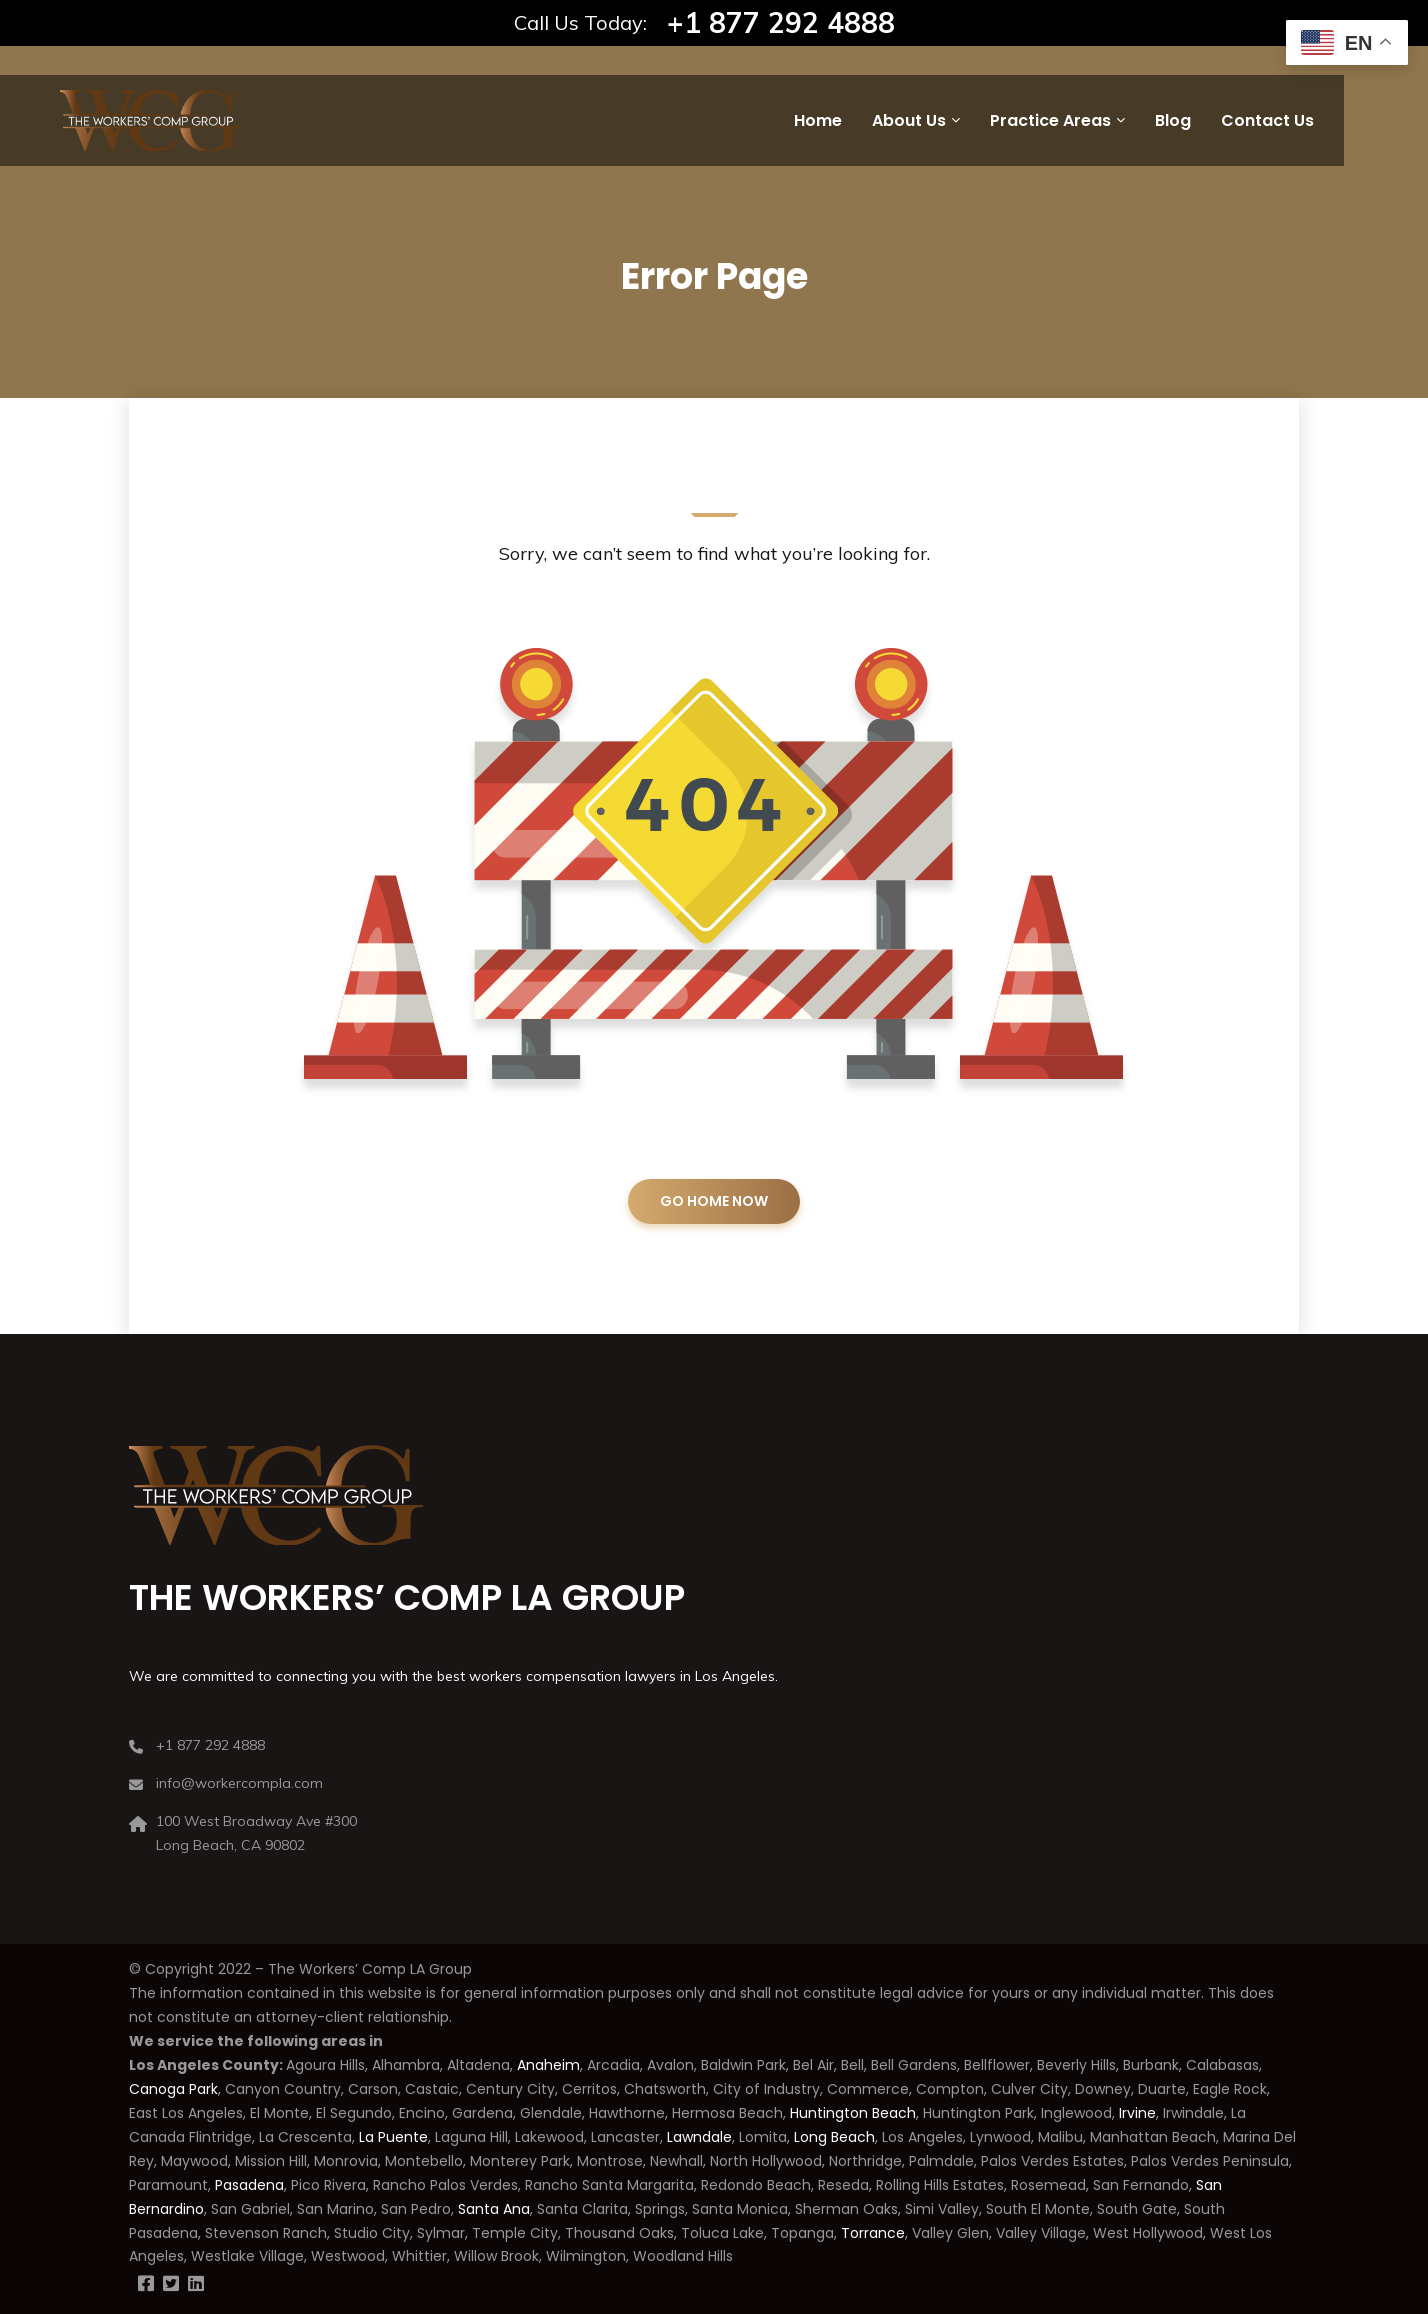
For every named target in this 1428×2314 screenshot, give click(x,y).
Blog (1173, 120)
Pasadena (249, 2185)
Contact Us (1267, 120)
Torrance (873, 2233)
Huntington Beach (851, 2113)
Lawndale (699, 2137)
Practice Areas (1050, 120)
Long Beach (834, 2137)
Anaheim (548, 2065)
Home (818, 120)
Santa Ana (494, 2209)
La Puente (393, 2137)
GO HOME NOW (714, 1201)
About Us (909, 120)
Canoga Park (173, 2089)
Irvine (1137, 2113)
